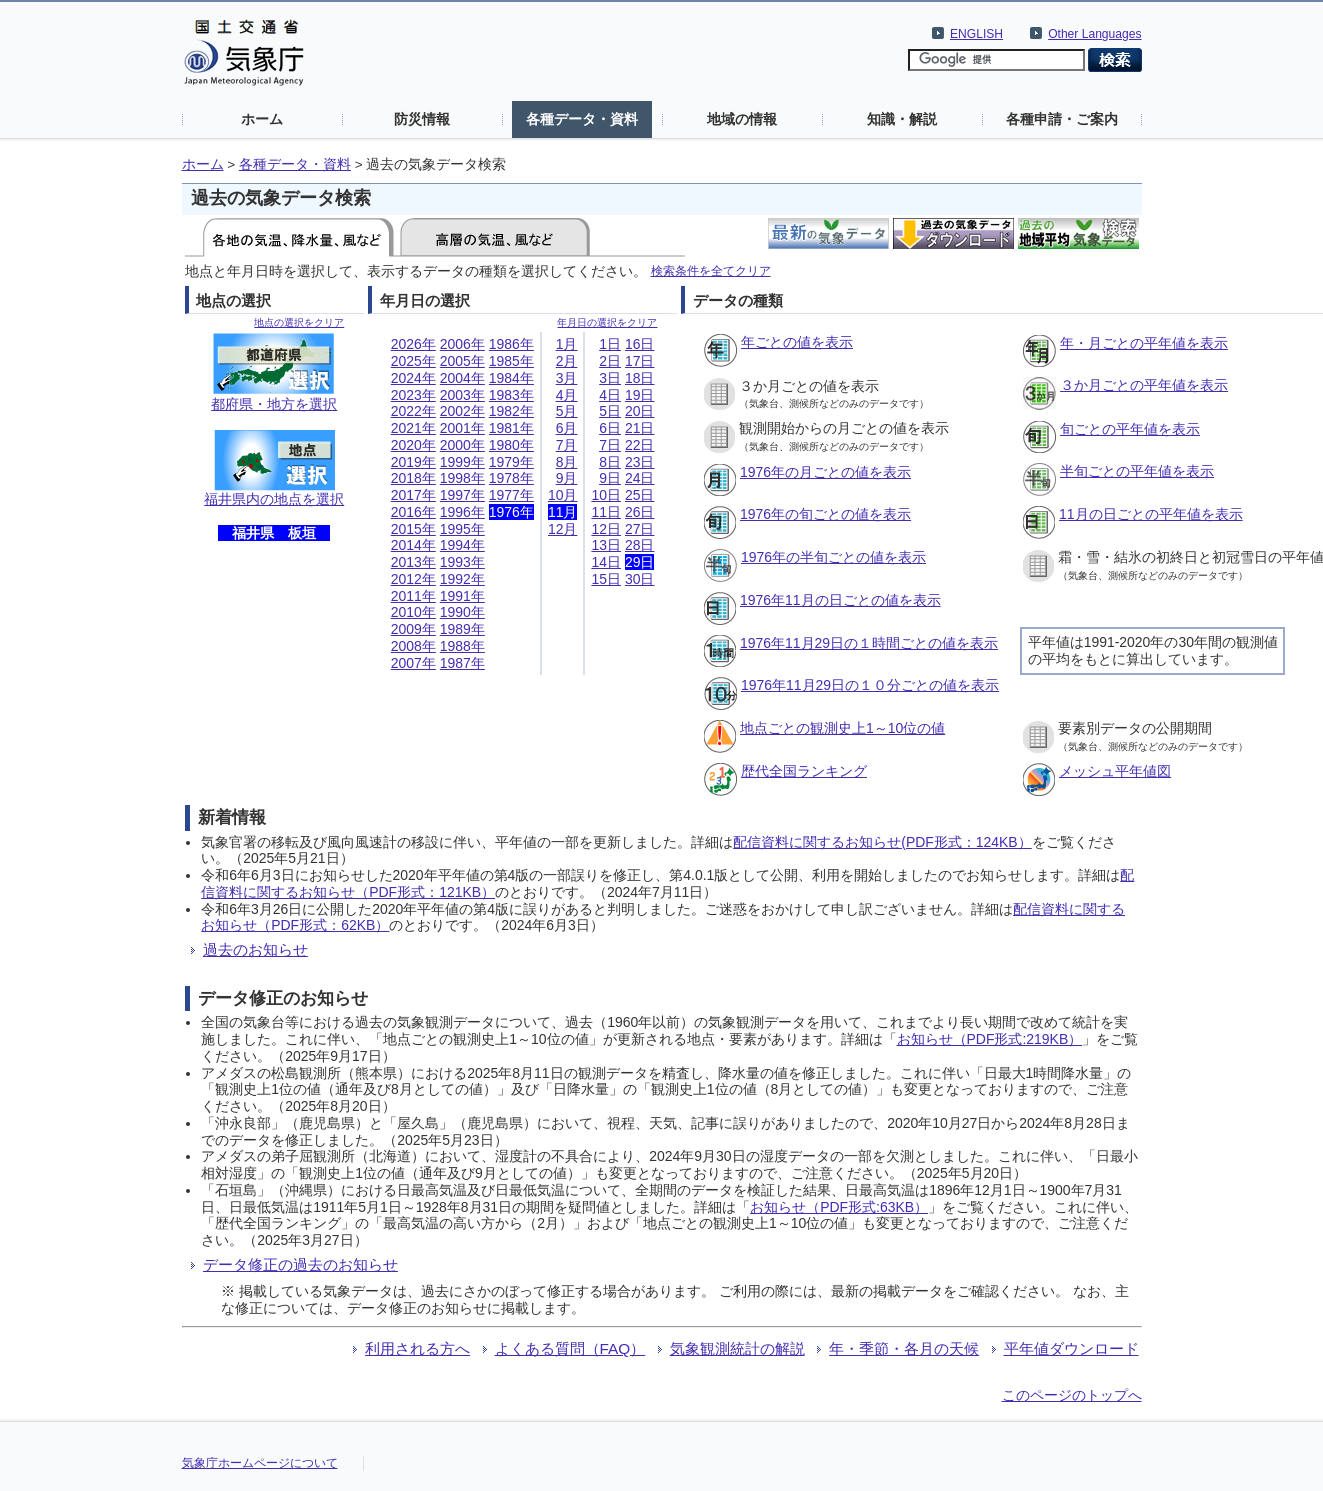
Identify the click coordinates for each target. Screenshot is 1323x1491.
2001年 (462, 428)
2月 (567, 361)
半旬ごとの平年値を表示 (1137, 471)
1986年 (511, 344)
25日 (640, 495)
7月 (567, 445)
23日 (640, 462)
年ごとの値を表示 (797, 342)
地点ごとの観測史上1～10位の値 (842, 728)
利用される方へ (417, 1348)
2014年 (413, 545)
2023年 (413, 395)
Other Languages (1094, 34)
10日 (606, 495)
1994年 (462, 545)
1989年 (462, 629)
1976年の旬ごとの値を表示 (825, 514)
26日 (640, 512)
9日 (610, 478)
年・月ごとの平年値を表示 (1144, 343)
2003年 (462, 395)
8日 (610, 462)
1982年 (511, 411)
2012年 (413, 579)
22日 (640, 445)
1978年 (511, 478)
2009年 (413, 629)
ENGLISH (976, 34)
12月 (563, 529)
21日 (640, 428)
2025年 (413, 361)
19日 (640, 395)
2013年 (413, 562)
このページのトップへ (1072, 1395)
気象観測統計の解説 (737, 1348)
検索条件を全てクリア (711, 270)
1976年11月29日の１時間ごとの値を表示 (869, 643)
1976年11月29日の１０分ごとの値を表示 (870, 685)
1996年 (462, 512)
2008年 (413, 646)
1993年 (462, 562)
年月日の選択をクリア (607, 322)
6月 (567, 428)
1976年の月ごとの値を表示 (825, 472)
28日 (640, 545)
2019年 (413, 462)
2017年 (413, 495)
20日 (640, 411)
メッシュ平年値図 (1115, 771)
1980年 (511, 445)
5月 (567, 411)
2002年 (462, 411)
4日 (610, 395)
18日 (640, 378)
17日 (640, 361)
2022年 (413, 411)
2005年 (462, 361)
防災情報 (422, 119)
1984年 (511, 378)
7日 (610, 445)
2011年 (413, 596)
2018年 (413, 478)
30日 (640, 579)
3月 (567, 378)
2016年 (413, 512)
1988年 (462, 646)
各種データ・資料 (582, 119)
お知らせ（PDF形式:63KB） (839, 1207)
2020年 (413, 445)
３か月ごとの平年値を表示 (1144, 385)
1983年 (511, 395)
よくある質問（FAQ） (570, 1348)
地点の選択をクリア (299, 322)
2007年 (413, 663)
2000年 (462, 445)
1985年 (511, 361)
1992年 (462, 579)
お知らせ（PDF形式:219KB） (990, 1039)
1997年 (462, 495)
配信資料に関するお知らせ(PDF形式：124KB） (882, 842)
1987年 (462, 663)
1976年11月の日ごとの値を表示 (840, 600)
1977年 (511, 495)
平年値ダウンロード (1071, 1348)
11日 (606, 512)
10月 (563, 495)
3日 (610, 378)
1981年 (511, 428)
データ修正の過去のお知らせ (300, 1264)
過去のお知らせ (255, 949)
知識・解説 (902, 119)
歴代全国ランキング (804, 771)
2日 (610, 361)
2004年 (462, 378)
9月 (567, 478)
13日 (606, 545)
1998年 (462, 478)
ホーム (262, 119)
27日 (640, 529)
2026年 (413, 344)
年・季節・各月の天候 (904, 1348)
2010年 (413, 612)
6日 (610, 428)
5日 (610, 411)
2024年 (413, 378)
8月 (567, 462)
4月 (567, 395)
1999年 (462, 462)
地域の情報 (742, 119)
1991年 (462, 596)
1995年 (462, 529)
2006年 (462, 344)
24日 (640, 478)
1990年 (462, 612)
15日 (606, 579)
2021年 (413, 428)
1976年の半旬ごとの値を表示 (833, 557)
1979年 (511, 462)
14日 (606, 562)
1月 (567, 344)
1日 (610, 344)
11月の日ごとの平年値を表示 (1151, 514)
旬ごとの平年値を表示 (1130, 429)
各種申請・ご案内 (1062, 119)
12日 (606, 529)
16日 (640, 344)
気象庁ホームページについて (260, 1463)
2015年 (413, 529)
